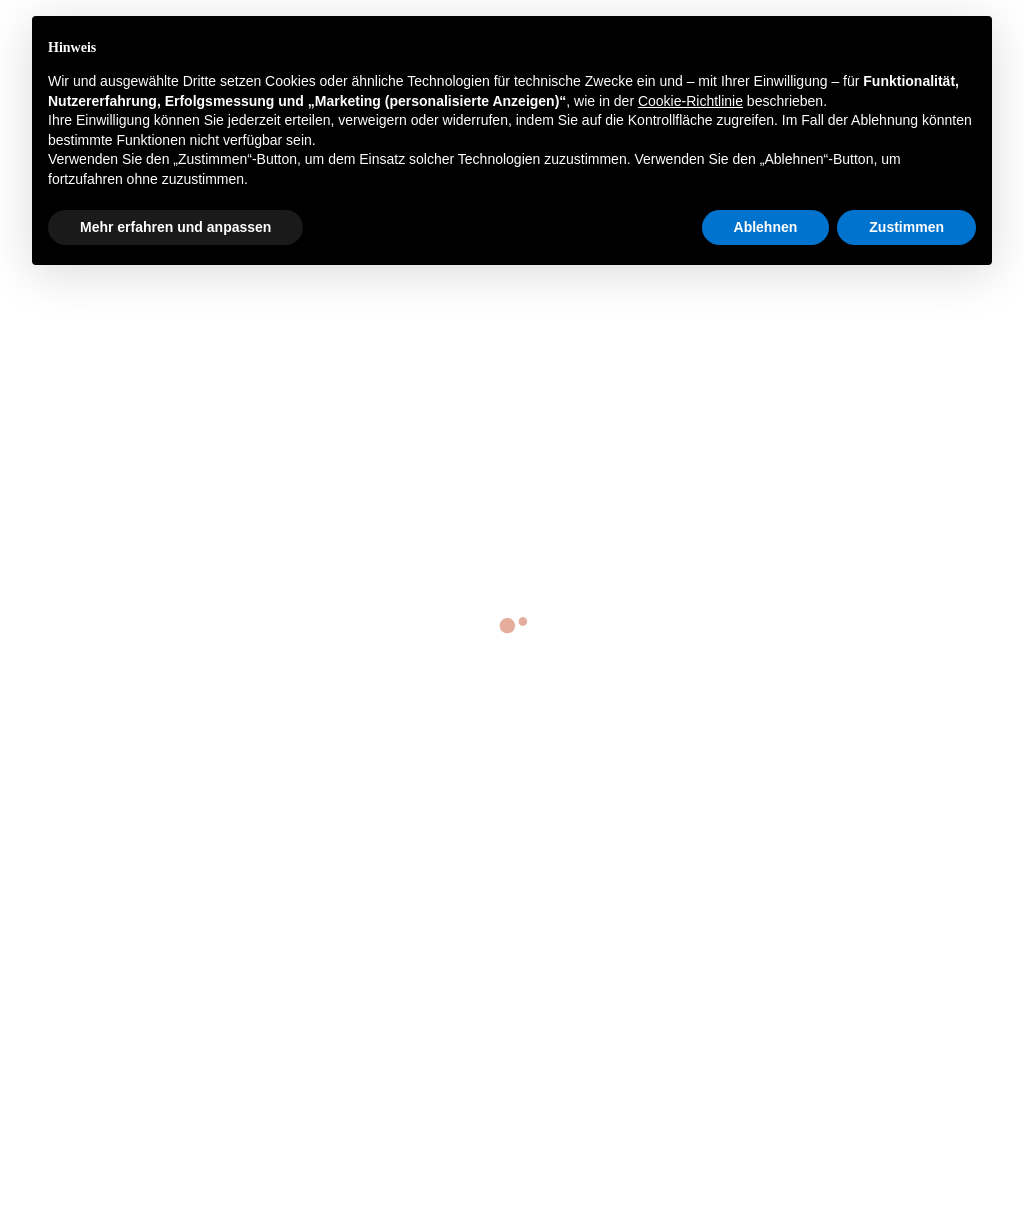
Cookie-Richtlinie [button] (690, 101)
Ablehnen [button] (766, 227)
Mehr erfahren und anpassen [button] (175, 227)
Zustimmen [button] (906, 227)
